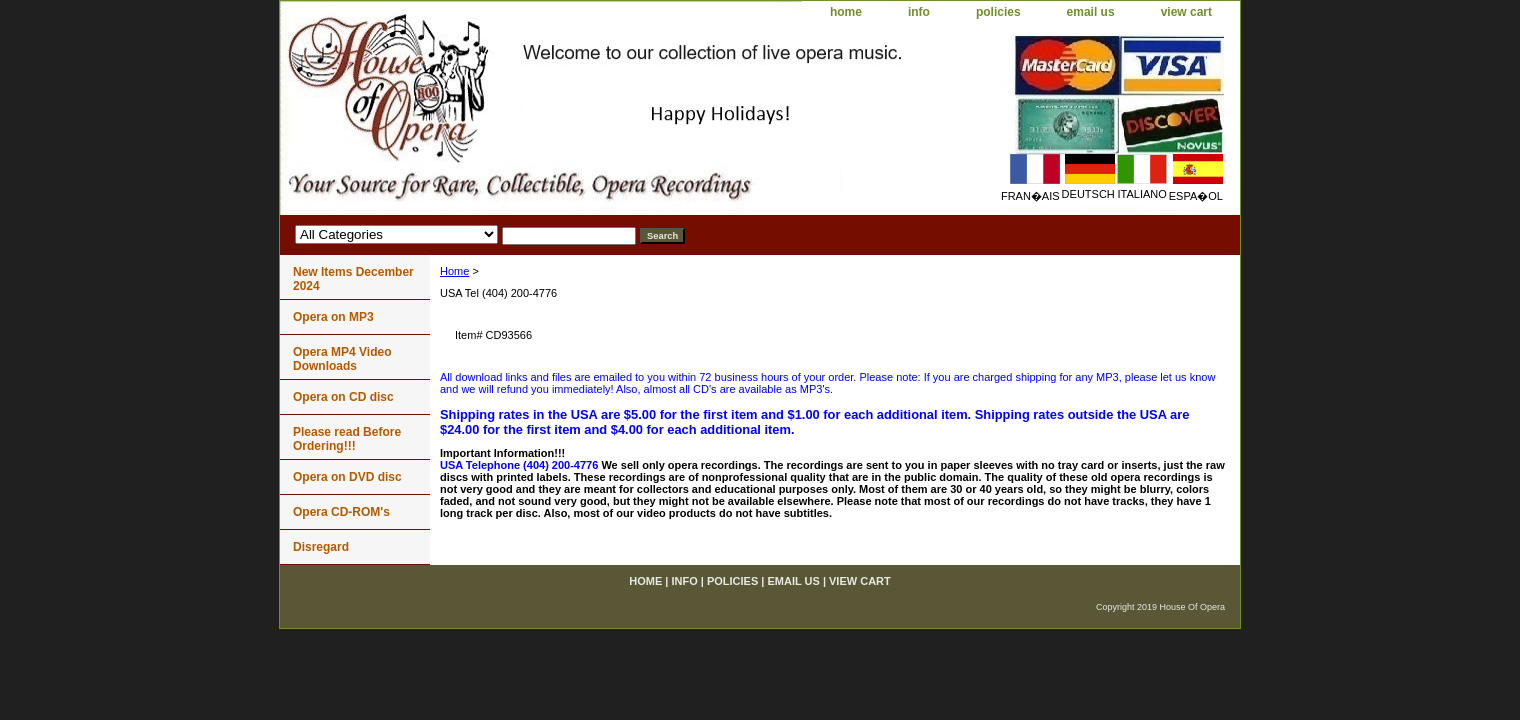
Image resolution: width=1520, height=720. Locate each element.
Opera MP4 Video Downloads (342, 359)
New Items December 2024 (353, 279)
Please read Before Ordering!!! (347, 439)
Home (454, 271)
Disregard (321, 547)
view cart (1186, 12)
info (919, 12)
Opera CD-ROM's (341, 512)
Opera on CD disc (343, 397)
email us (1091, 12)
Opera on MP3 (333, 317)
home (846, 12)
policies (998, 12)
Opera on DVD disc (347, 477)
